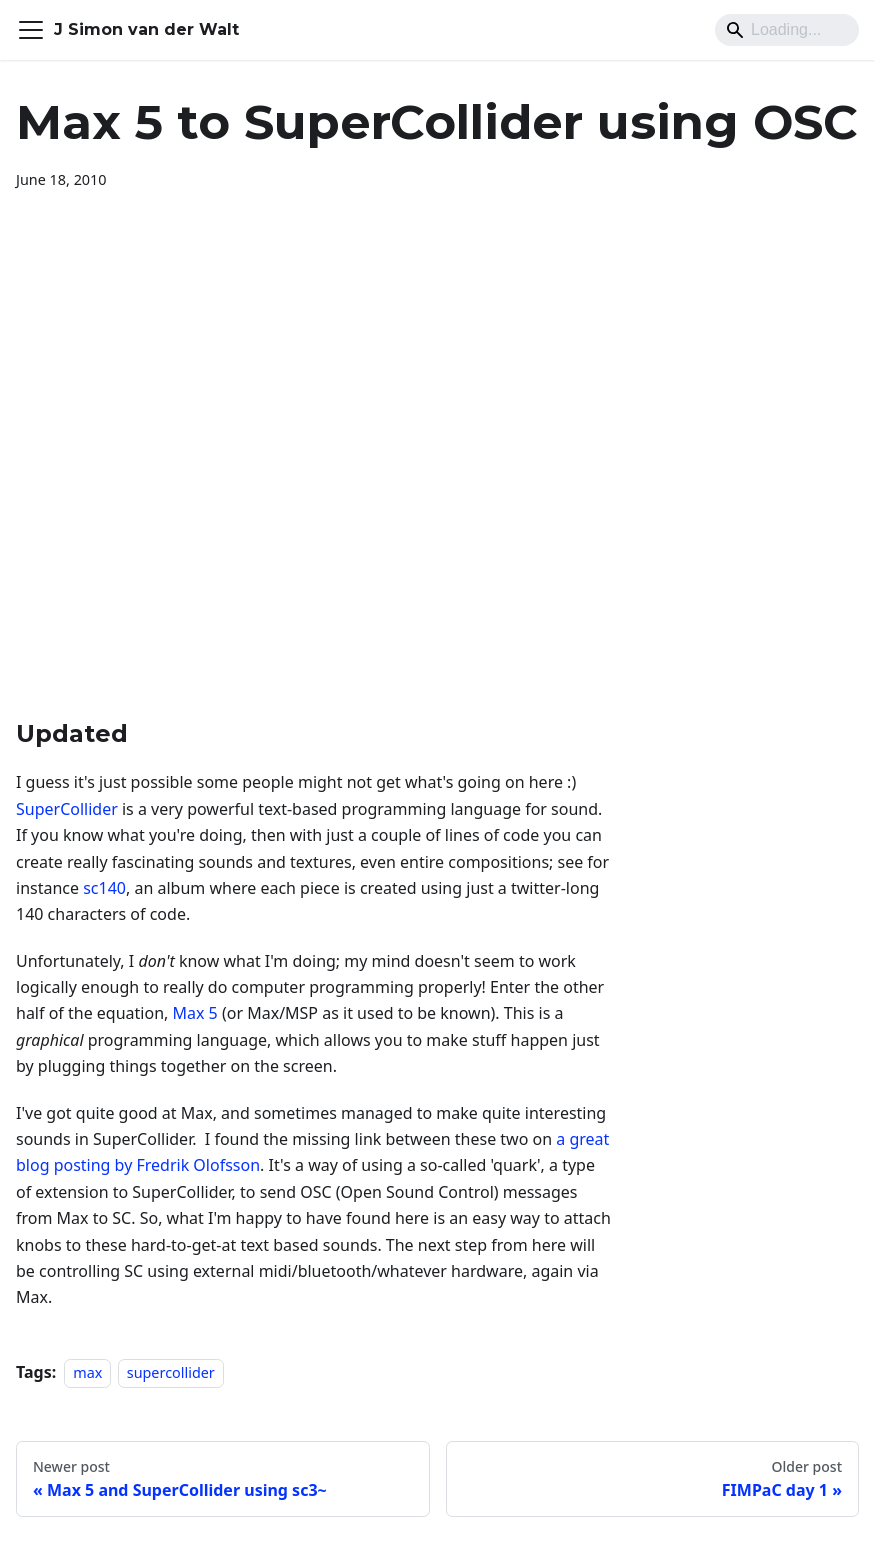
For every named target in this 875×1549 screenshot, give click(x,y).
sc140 (104, 888)
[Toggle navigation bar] (31, 30)
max (87, 1372)
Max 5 (195, 1013)
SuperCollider (67, 809)
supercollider (171, 1372)
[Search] (787, 30)
